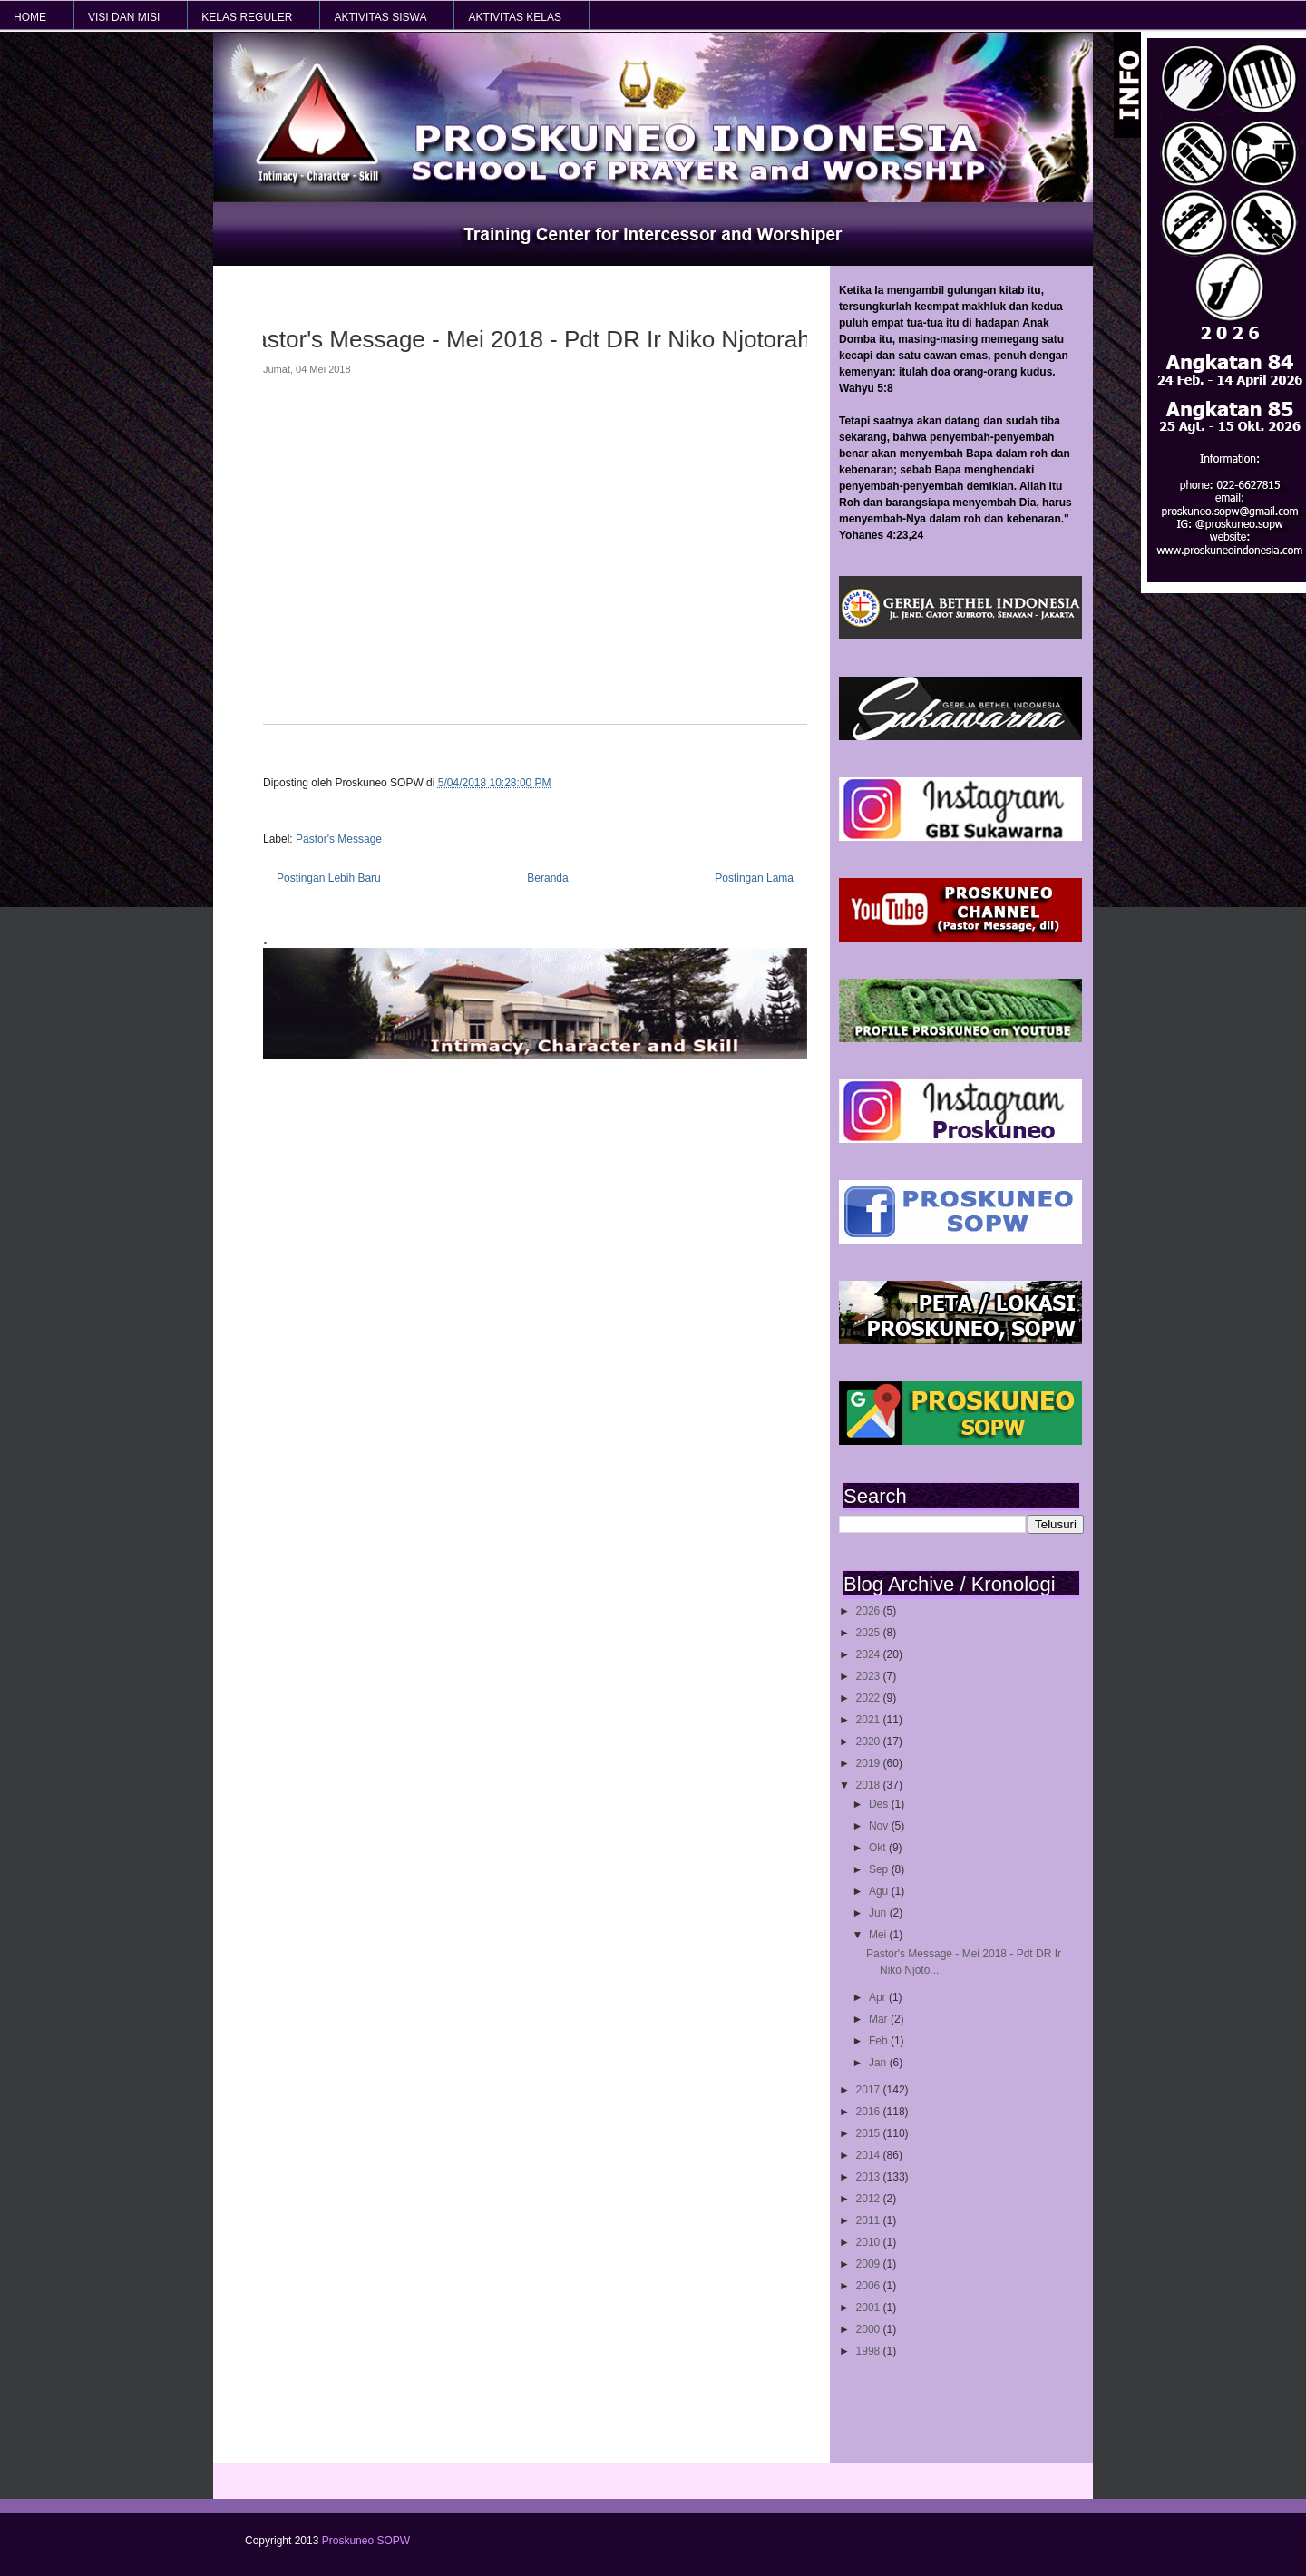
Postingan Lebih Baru (329, 878)
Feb (880, 2040)
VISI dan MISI (124, 17)
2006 (869, 2285)
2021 (869, 1719)
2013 (869, 2177)
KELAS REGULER (246, 17)
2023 (869, 1676)
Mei (879, 1934)
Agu (880, 1891)
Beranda (547, 878)
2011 (869, 2220)
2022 (869, 1698)
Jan (879, 2062)
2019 (869, 1763)
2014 (869, 2155)
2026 (869, 1611)
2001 (869, 2307)
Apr (879, 1997)
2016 (869, 2111)
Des (880, 1804)
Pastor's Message (339, 839)
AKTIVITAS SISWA (380, 17)
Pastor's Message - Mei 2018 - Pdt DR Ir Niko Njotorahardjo (528, 339)
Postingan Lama (754, 878)
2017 (869, 2089)
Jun (879, 1913)
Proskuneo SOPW (366, 2540)
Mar (880, 2019)
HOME (30, 17)
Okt (879, 1847)
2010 (869, 2242)
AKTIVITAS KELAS (514, 17)
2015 (869, 2133)
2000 (869, 2329)
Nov (880, 1826)
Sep (880, 1869)
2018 (869, 1785)
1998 (869, 2351)
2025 (869, 1632)
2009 (869, 2264)
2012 (869, 2198)
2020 (869, 1741)
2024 (869, 1654)
